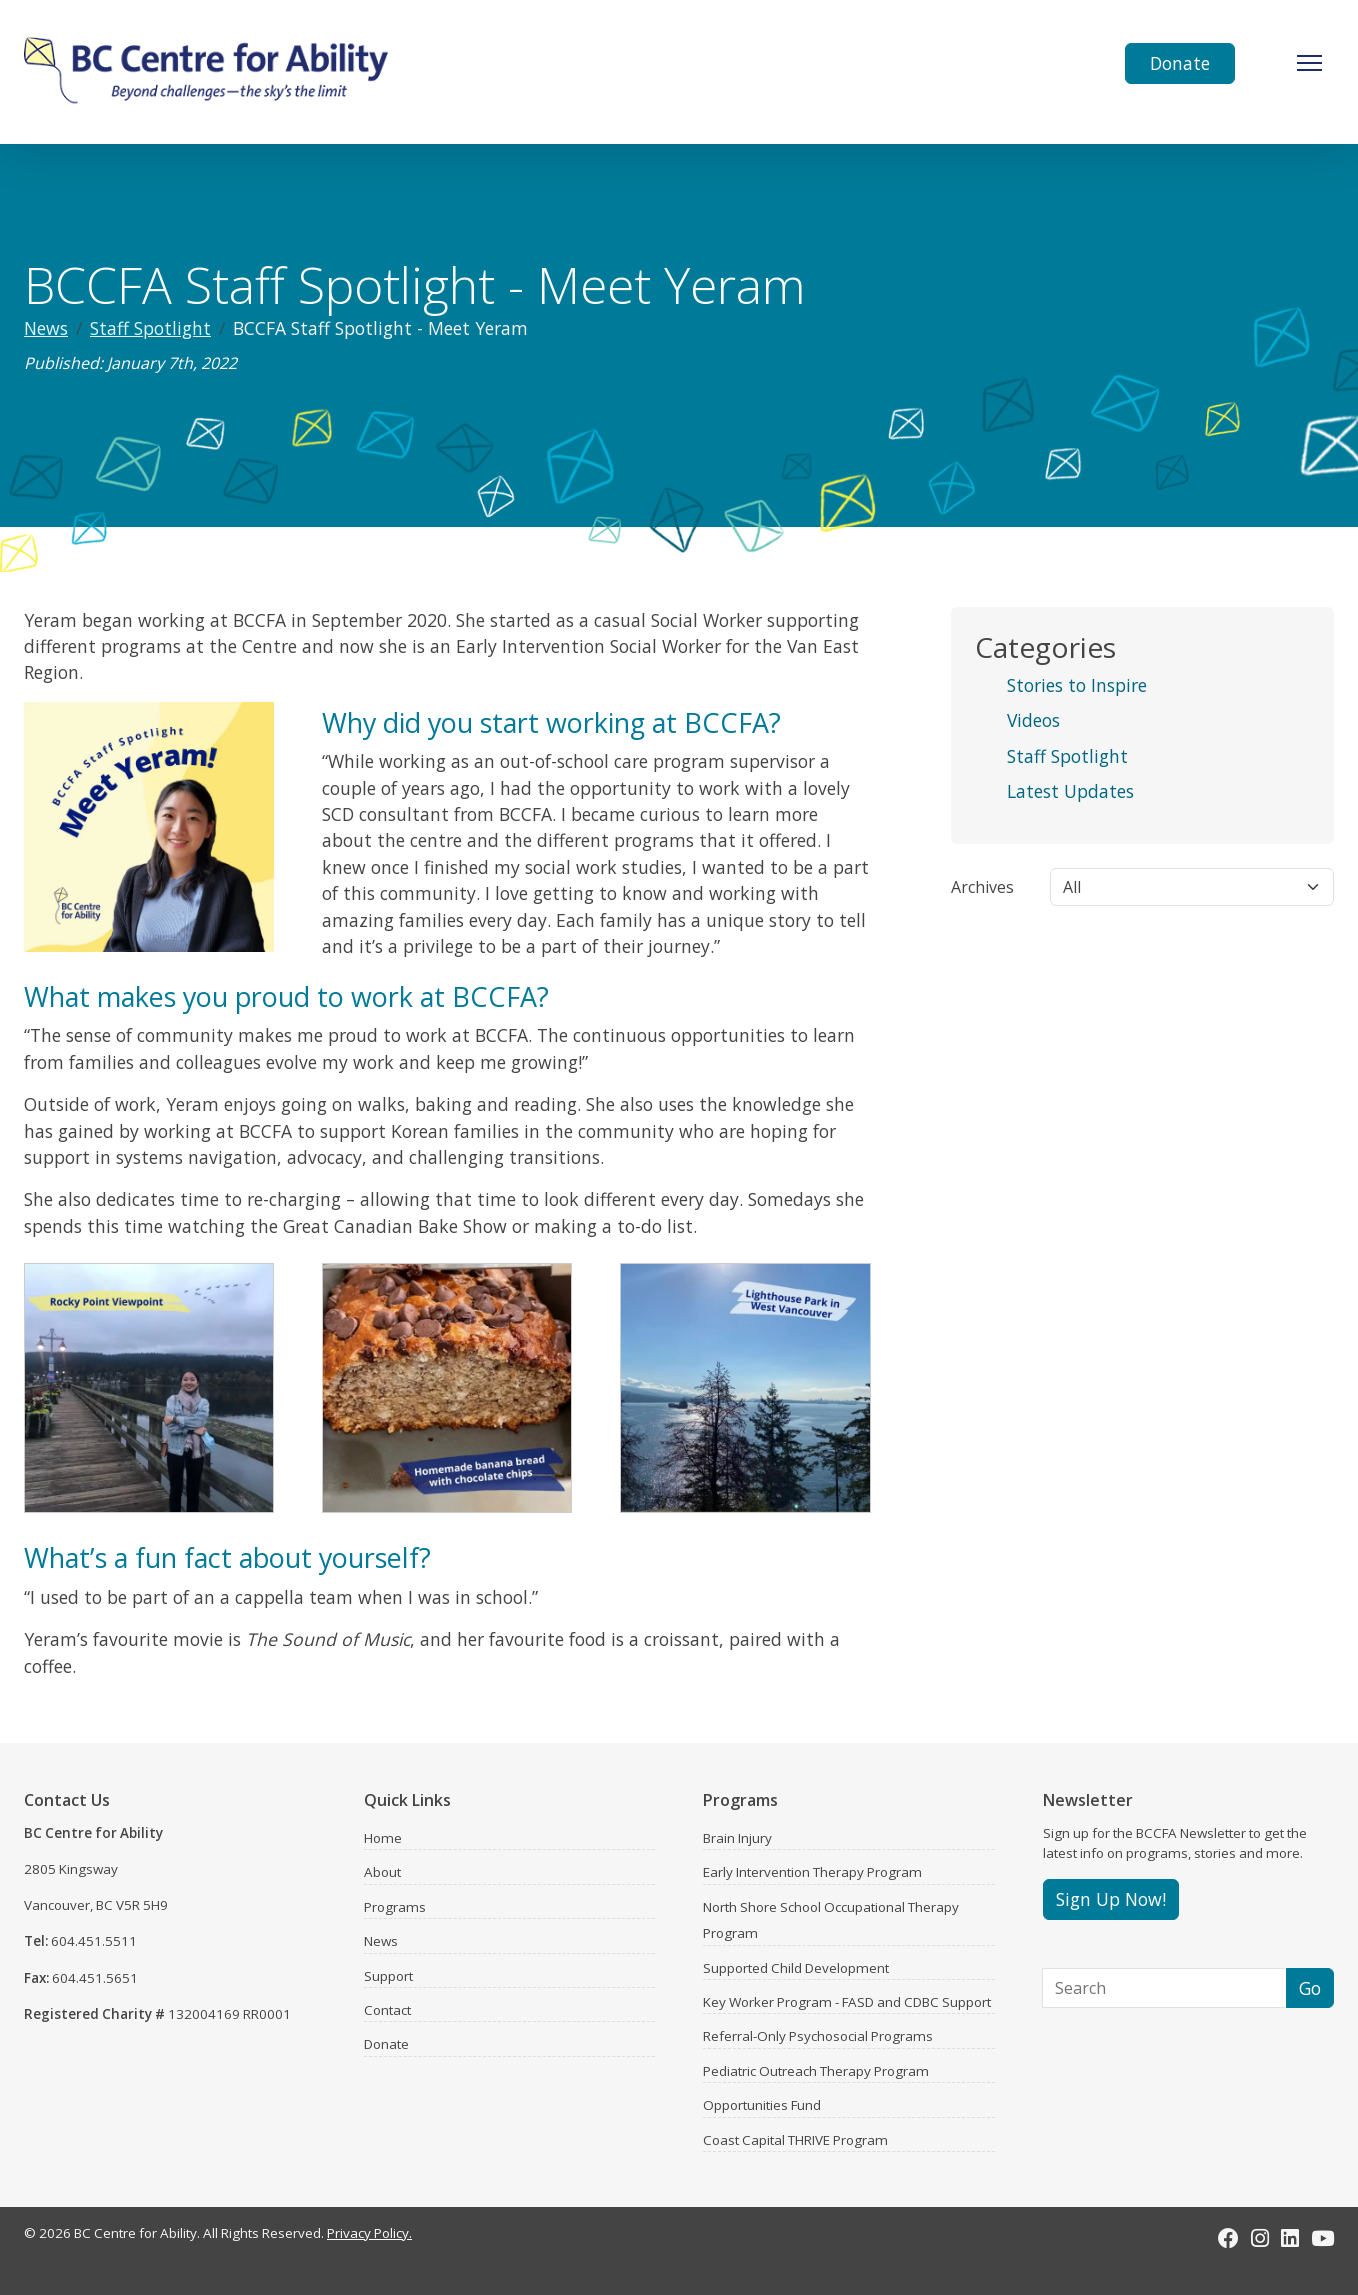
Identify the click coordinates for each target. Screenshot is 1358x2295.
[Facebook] (1228, 2238)
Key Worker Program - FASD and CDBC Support (847, 2002)
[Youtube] (1322, 2238)
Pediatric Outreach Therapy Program (816, 2071)
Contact (387, 2010)
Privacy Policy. (369, 2233)
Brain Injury (737, 1838)
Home (383, 1838)
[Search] (1165, 1988)
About (382, 1872)
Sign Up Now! (1111, 1899)
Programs (395, 1907)
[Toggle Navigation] (1309, 63)
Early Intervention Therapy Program (812, 1872)
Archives (982, 887)
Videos (1033, 720)
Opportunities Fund (762, 2105)
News (46, 328)
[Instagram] (1260, 2238)
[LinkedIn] (1290, 2238)
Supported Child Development (796, 1968)
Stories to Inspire (1077, 685)
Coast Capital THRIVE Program (795, 2140)
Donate (1180, 63)
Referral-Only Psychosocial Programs (818, 2036)
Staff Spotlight (150, 328)
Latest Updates (1070, 791)
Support (388, 1976)
